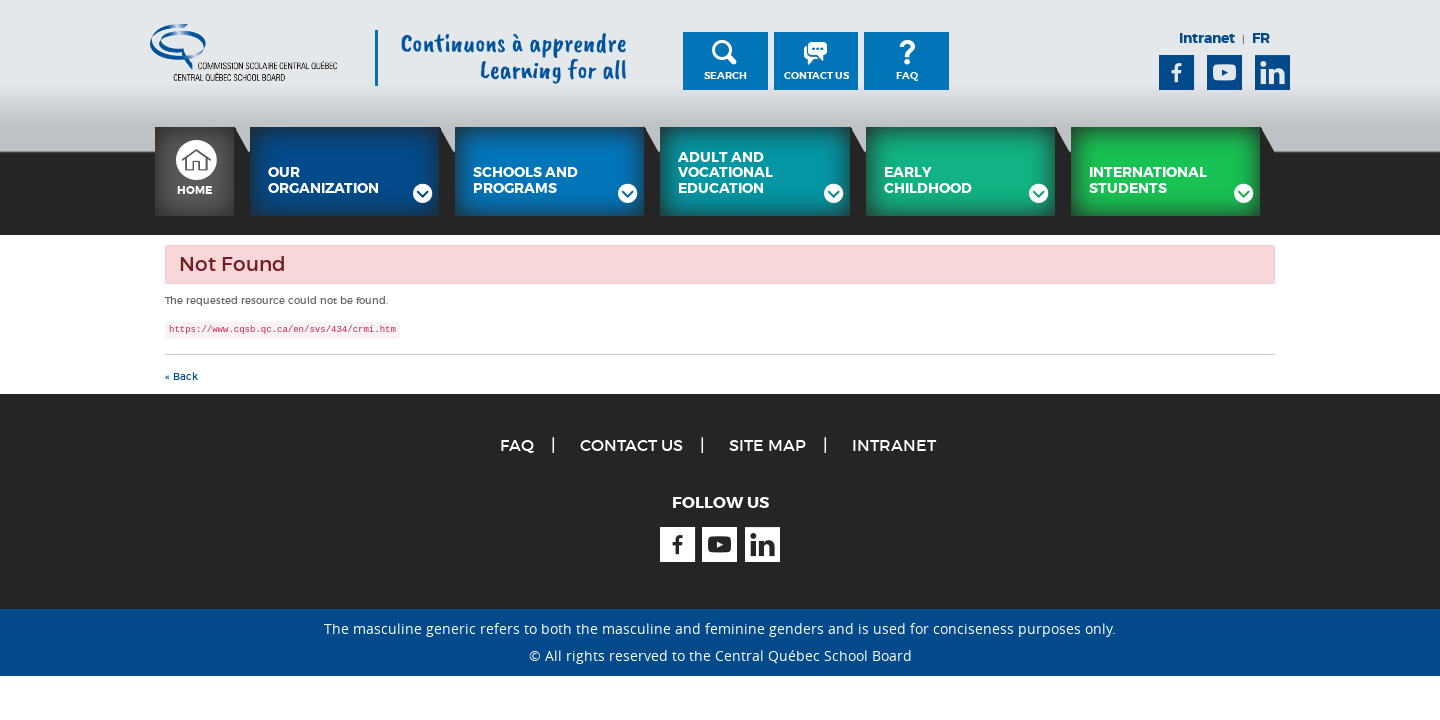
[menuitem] (194, 171)
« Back (181, 376)
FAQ (907, 75)
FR (1261, 38)
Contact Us (816, 75)
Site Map (767, 445)
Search (725, 75)
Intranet (1207, 38)
